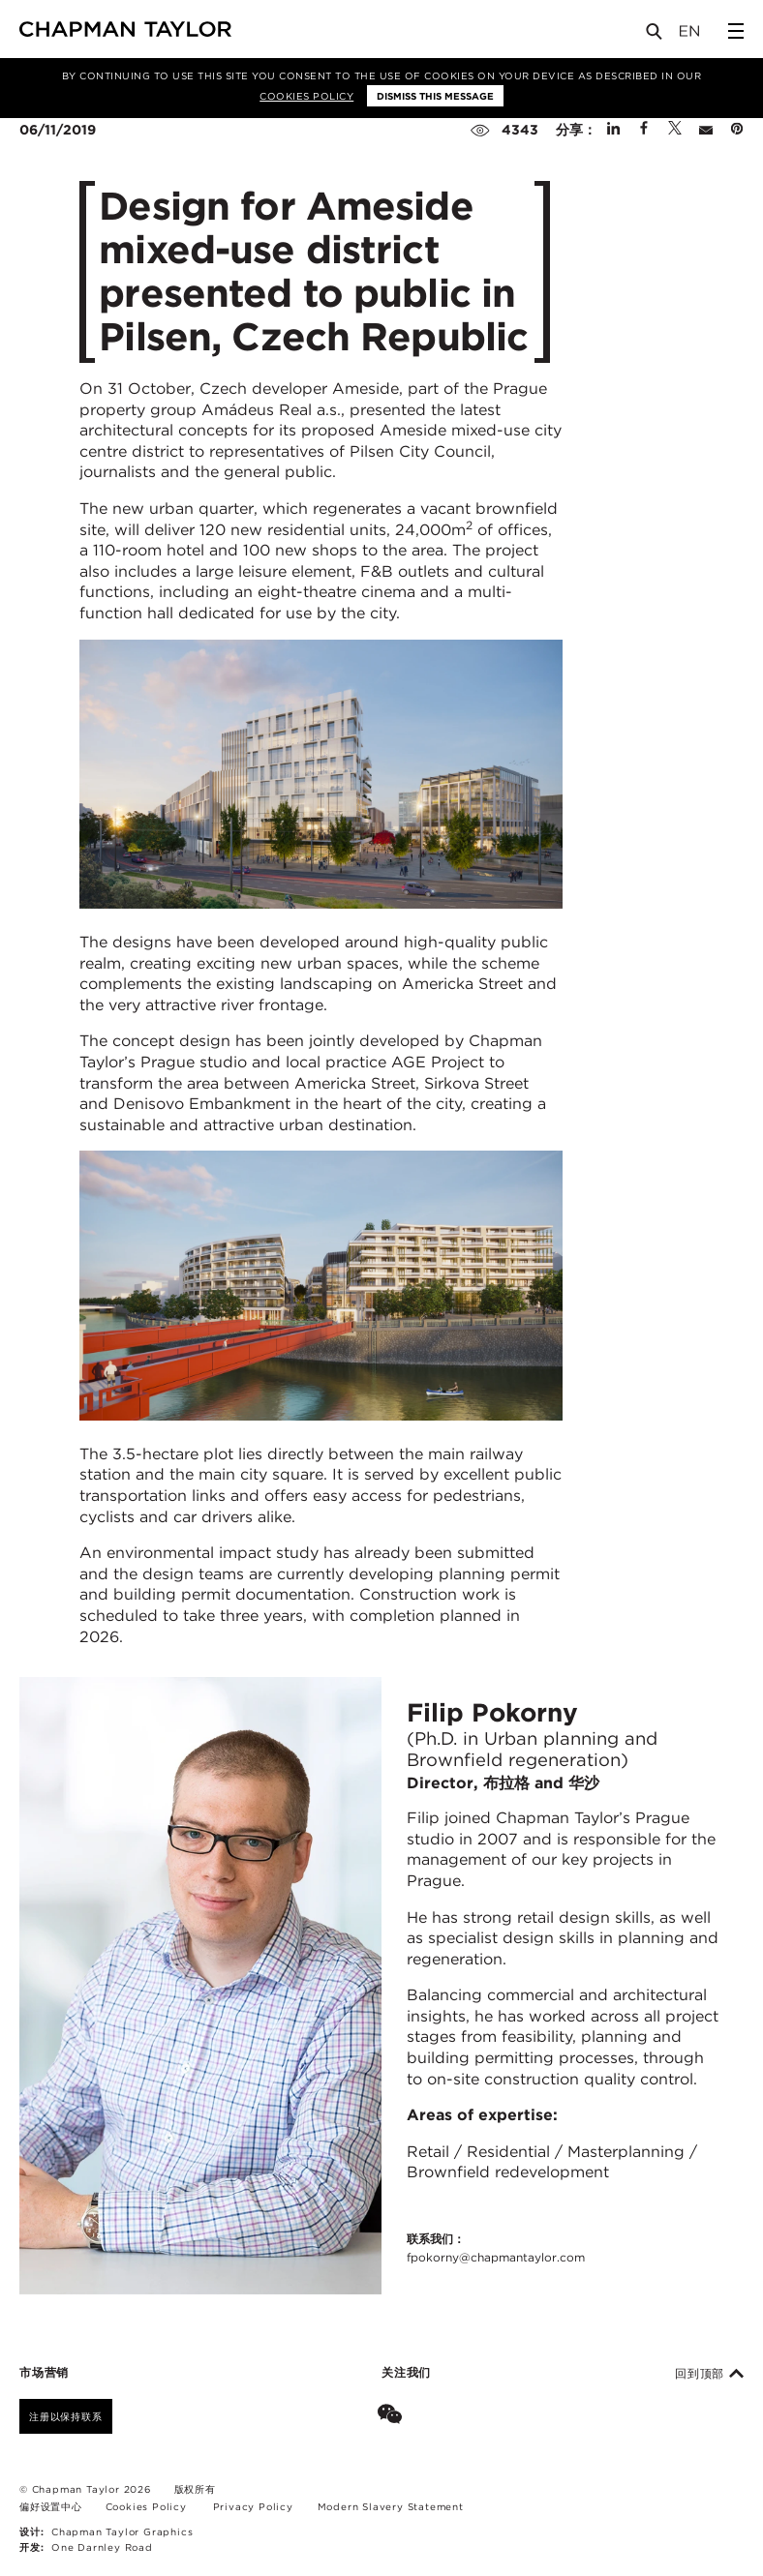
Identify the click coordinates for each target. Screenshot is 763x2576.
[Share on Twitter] (675, 129)
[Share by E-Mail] (706, 129)
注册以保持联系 (66, 2416)
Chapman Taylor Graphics (122, 2531)
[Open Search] (655, 35)
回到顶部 (709, 2374)
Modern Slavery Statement (391, 2506)
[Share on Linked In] (613, 129)
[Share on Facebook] (644, 129)
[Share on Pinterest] (737, 129)
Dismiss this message (435, 96)
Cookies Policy (306, 96)
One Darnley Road (102, 2547)
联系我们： (496, 2249)
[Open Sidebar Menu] (736, 31)
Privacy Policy (253, 2506)
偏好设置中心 (50, 2506)
